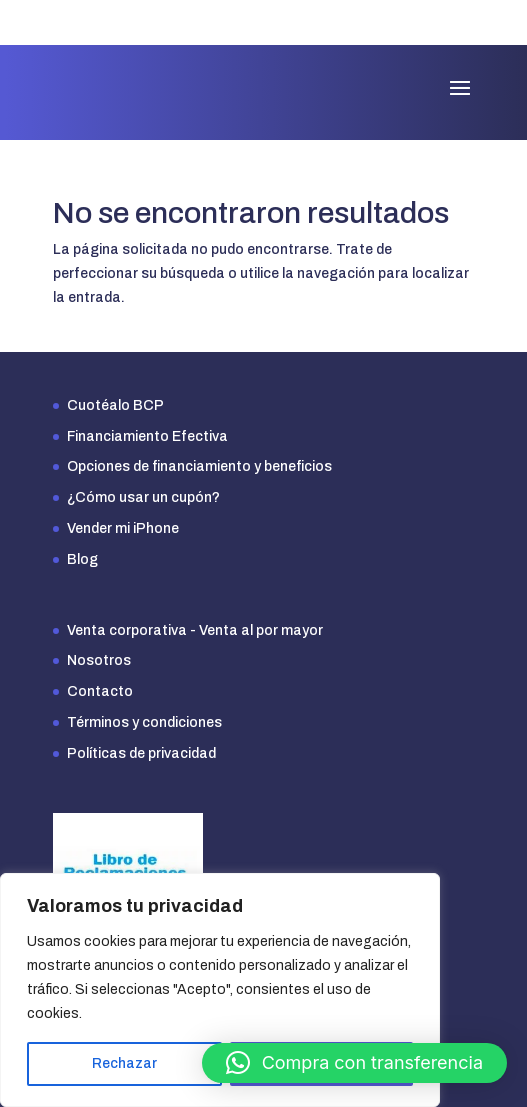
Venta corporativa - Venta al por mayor (195, 630)
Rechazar (124, 1063)
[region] (220, 990)
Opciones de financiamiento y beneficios (199, 466)
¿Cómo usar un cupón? (143, 497)
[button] (354, 1063)
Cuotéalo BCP (115, 405)
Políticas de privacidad (141, 753)
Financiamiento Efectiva (147, 436)
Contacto (100, 691)
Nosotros (99, 660)
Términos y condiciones (144, 722)
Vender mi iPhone (123, 528)
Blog (82, 559)
